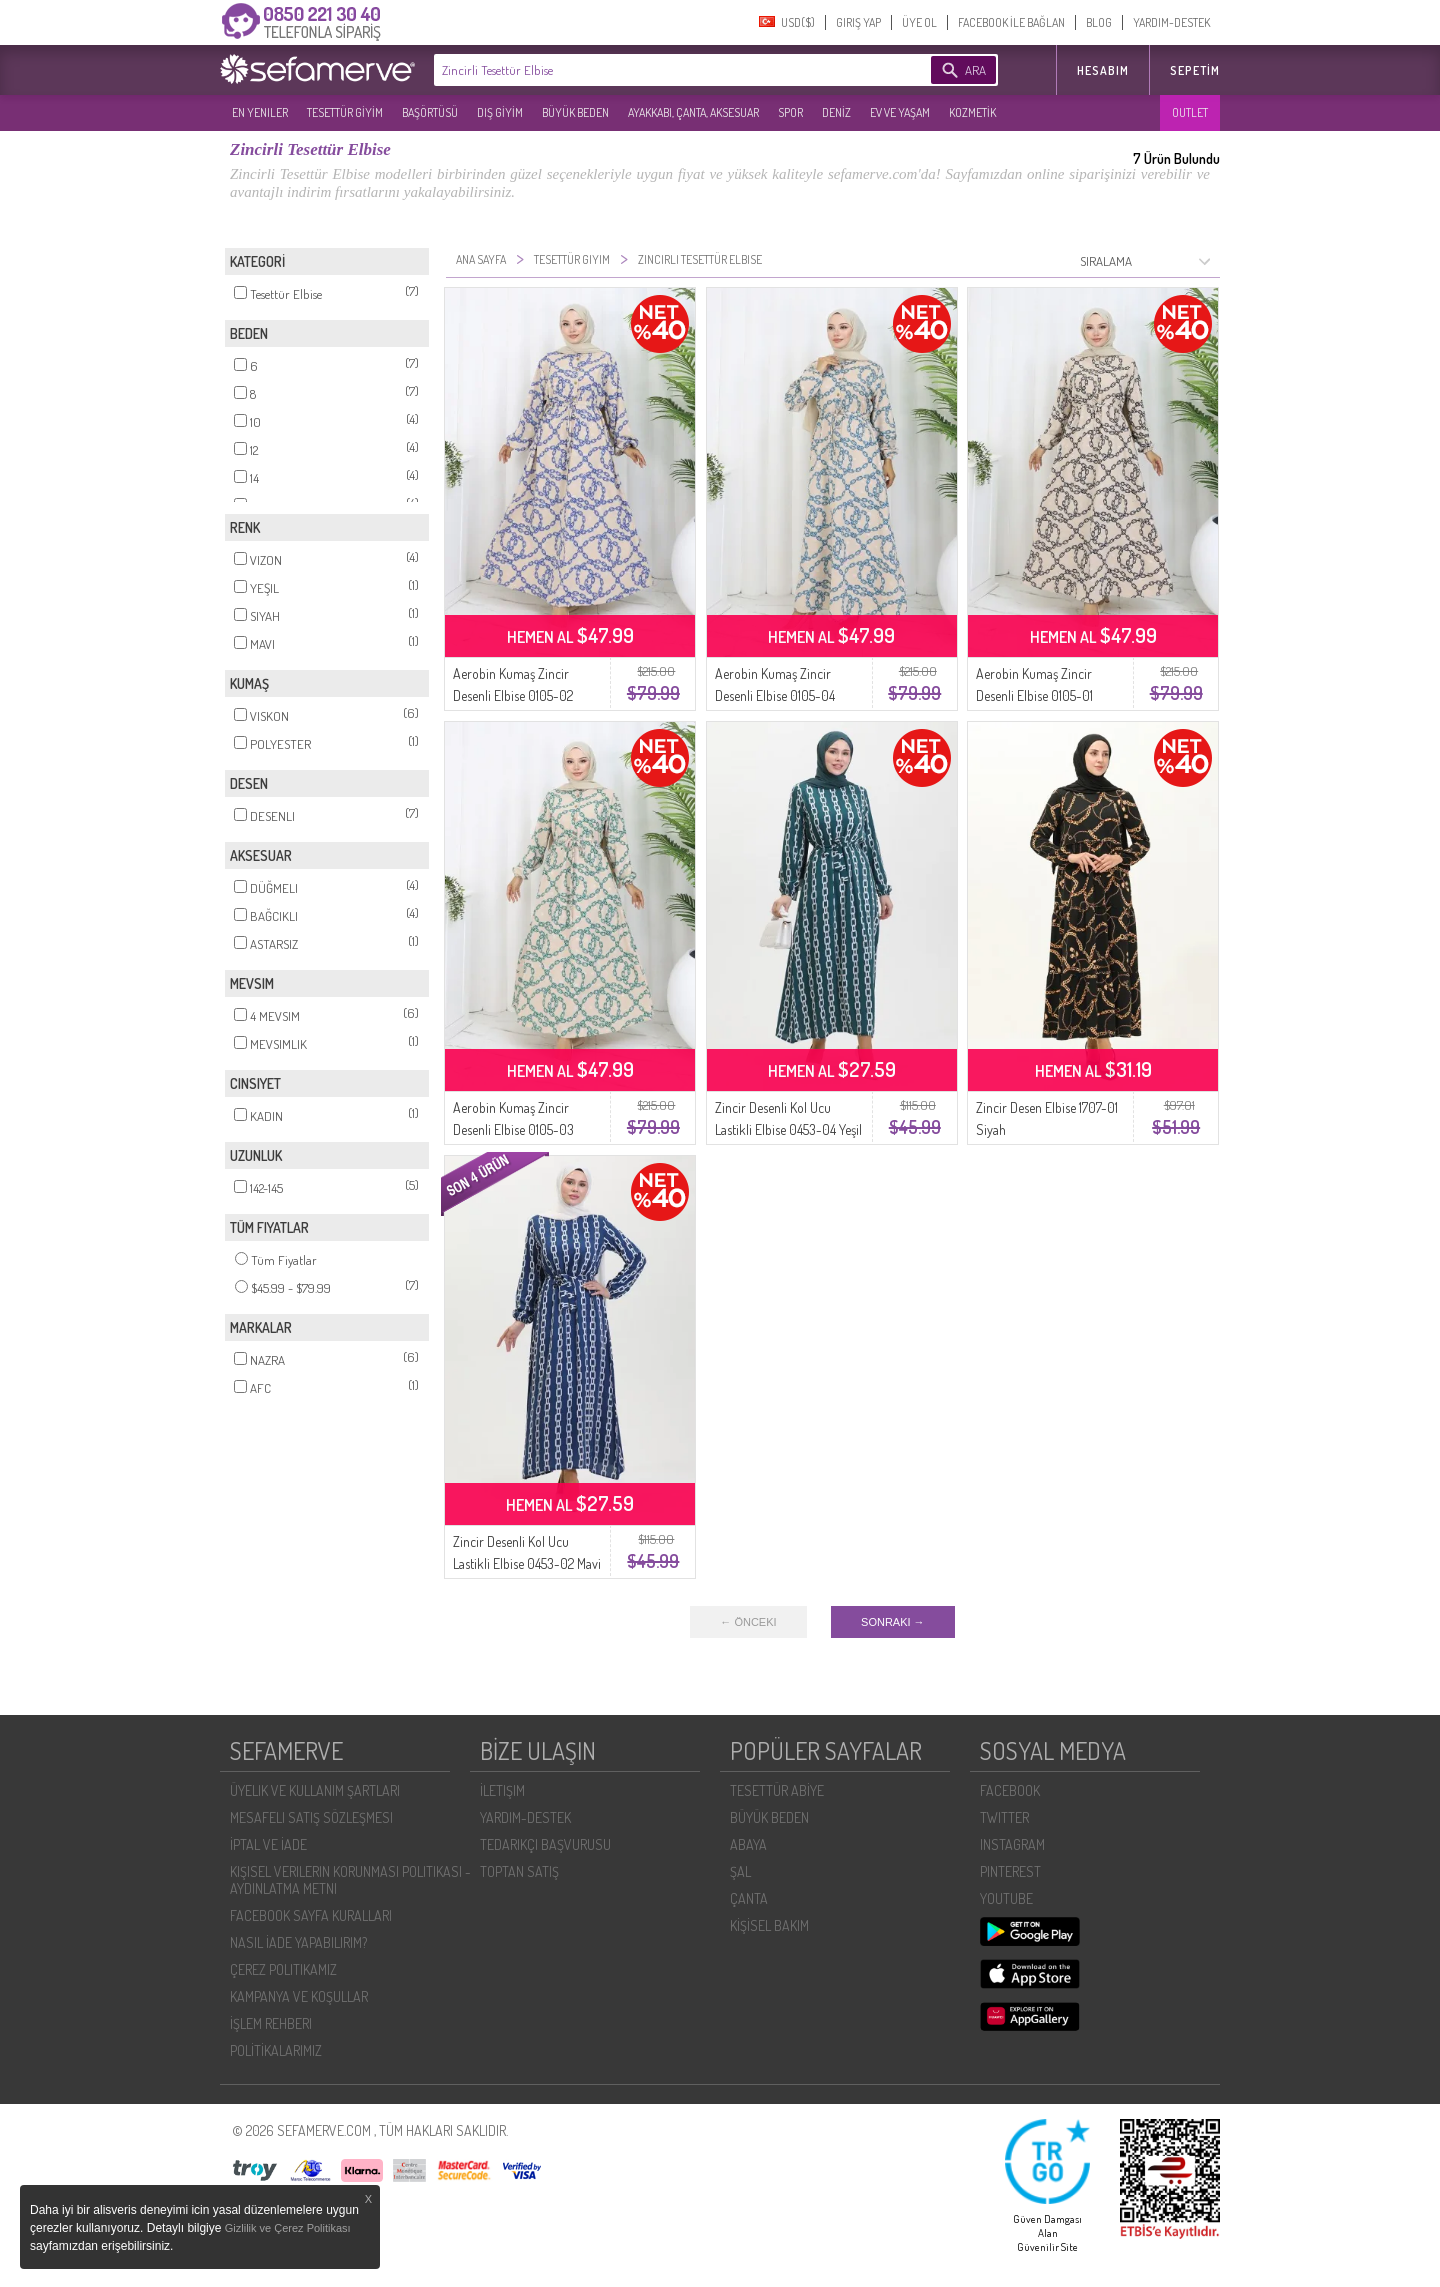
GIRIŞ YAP (858, 22)
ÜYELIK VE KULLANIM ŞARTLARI (315, 1790)
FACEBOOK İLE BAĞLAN (1011, 22)
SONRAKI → (893, 1622)
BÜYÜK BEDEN (575, 112)
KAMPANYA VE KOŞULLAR (299, 1996)
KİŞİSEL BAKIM (769, 1925)
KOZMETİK (972, 112)
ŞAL (740, 1871)
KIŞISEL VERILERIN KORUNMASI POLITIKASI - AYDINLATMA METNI (350, 1880)
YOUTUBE (1006, 1898)
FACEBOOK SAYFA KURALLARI (311, 1915)
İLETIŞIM (502, 1790)
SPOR (790, 112)
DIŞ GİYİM (500, 112)
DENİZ (836, 112)
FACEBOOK (1010, 1790)
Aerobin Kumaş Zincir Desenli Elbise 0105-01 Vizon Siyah (1034, 695)
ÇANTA (749, 1898)
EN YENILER (260, 112)
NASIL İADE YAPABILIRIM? (298, 1942)
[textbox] (652, 70)
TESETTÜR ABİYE (777, 1790)
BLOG (1099, 22)
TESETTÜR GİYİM (345, 112)
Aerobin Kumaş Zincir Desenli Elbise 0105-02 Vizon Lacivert (513, 695)
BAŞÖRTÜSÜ (430, 112)
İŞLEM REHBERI (271, 2023)
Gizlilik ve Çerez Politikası (288, 2228)
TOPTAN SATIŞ (519, 1871)
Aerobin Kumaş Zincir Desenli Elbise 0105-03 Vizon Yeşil (513, 1129)
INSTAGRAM (1012, 1844)
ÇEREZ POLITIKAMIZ (283, 1969)
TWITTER (1004, 1817)
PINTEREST (1010, 1871)
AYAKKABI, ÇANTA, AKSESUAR (693, 112)
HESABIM (1103, 70)
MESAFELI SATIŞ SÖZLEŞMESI (311, 1817)
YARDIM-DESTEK (1171, 22)
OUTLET (1190, 112)
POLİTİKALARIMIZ (276, 2050)
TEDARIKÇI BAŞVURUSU (545, 1844)
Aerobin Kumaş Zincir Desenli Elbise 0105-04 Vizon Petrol (775, 695)
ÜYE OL (919, 22)
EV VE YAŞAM (900, 112)
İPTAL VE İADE (268, 1844)
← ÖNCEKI (748, 1622)
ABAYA (748, 1844)
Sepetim (1195, 70)
